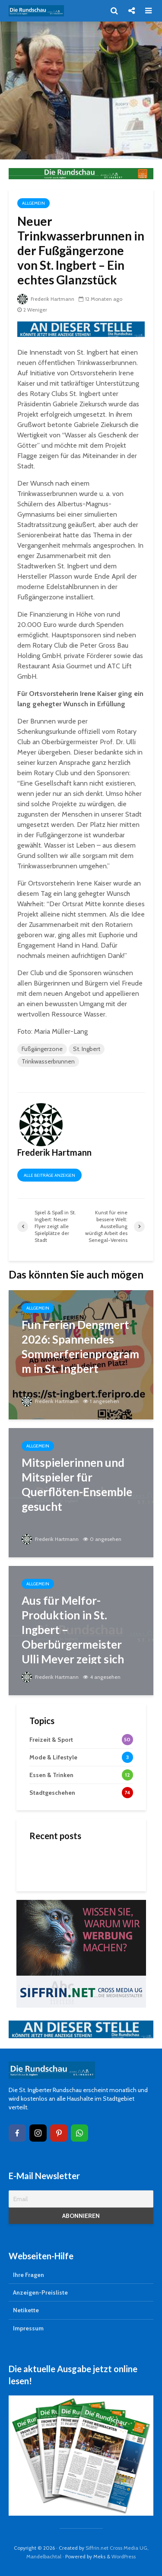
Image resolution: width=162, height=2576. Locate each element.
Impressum (28, 2328)
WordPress (123, 2556)
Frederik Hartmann (45, 299)
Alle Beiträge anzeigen (49, 1175)
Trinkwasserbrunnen (48, 1061)
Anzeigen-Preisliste (40, 2292)
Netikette (26, 2310)
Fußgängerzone (42, 1049)
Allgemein (33, 203)
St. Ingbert (86, 1049)
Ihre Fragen (28, 2275)
